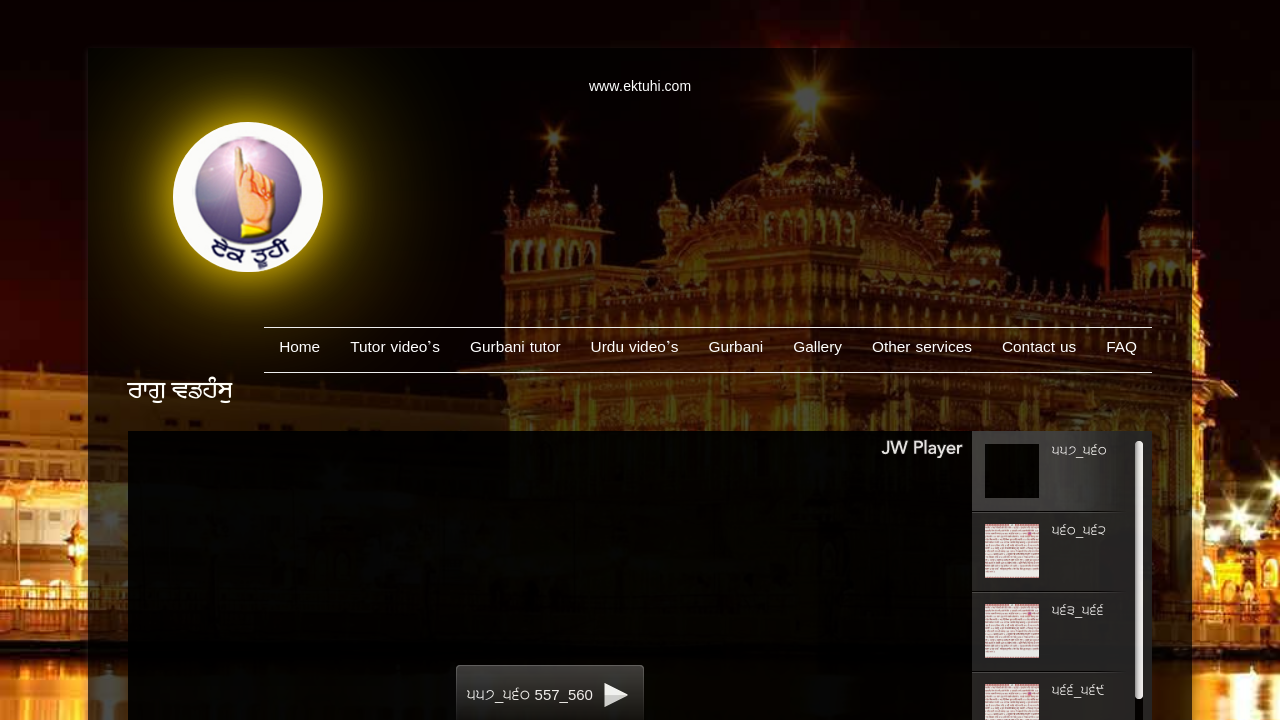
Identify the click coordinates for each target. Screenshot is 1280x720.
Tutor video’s (395, 349)
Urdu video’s (635, 349)
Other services (922, 349)
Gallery (817, 349)
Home (299, 349)
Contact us (1039, 349)
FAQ (1121, 349)
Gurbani (735, 349)
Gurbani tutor (515, 349)
